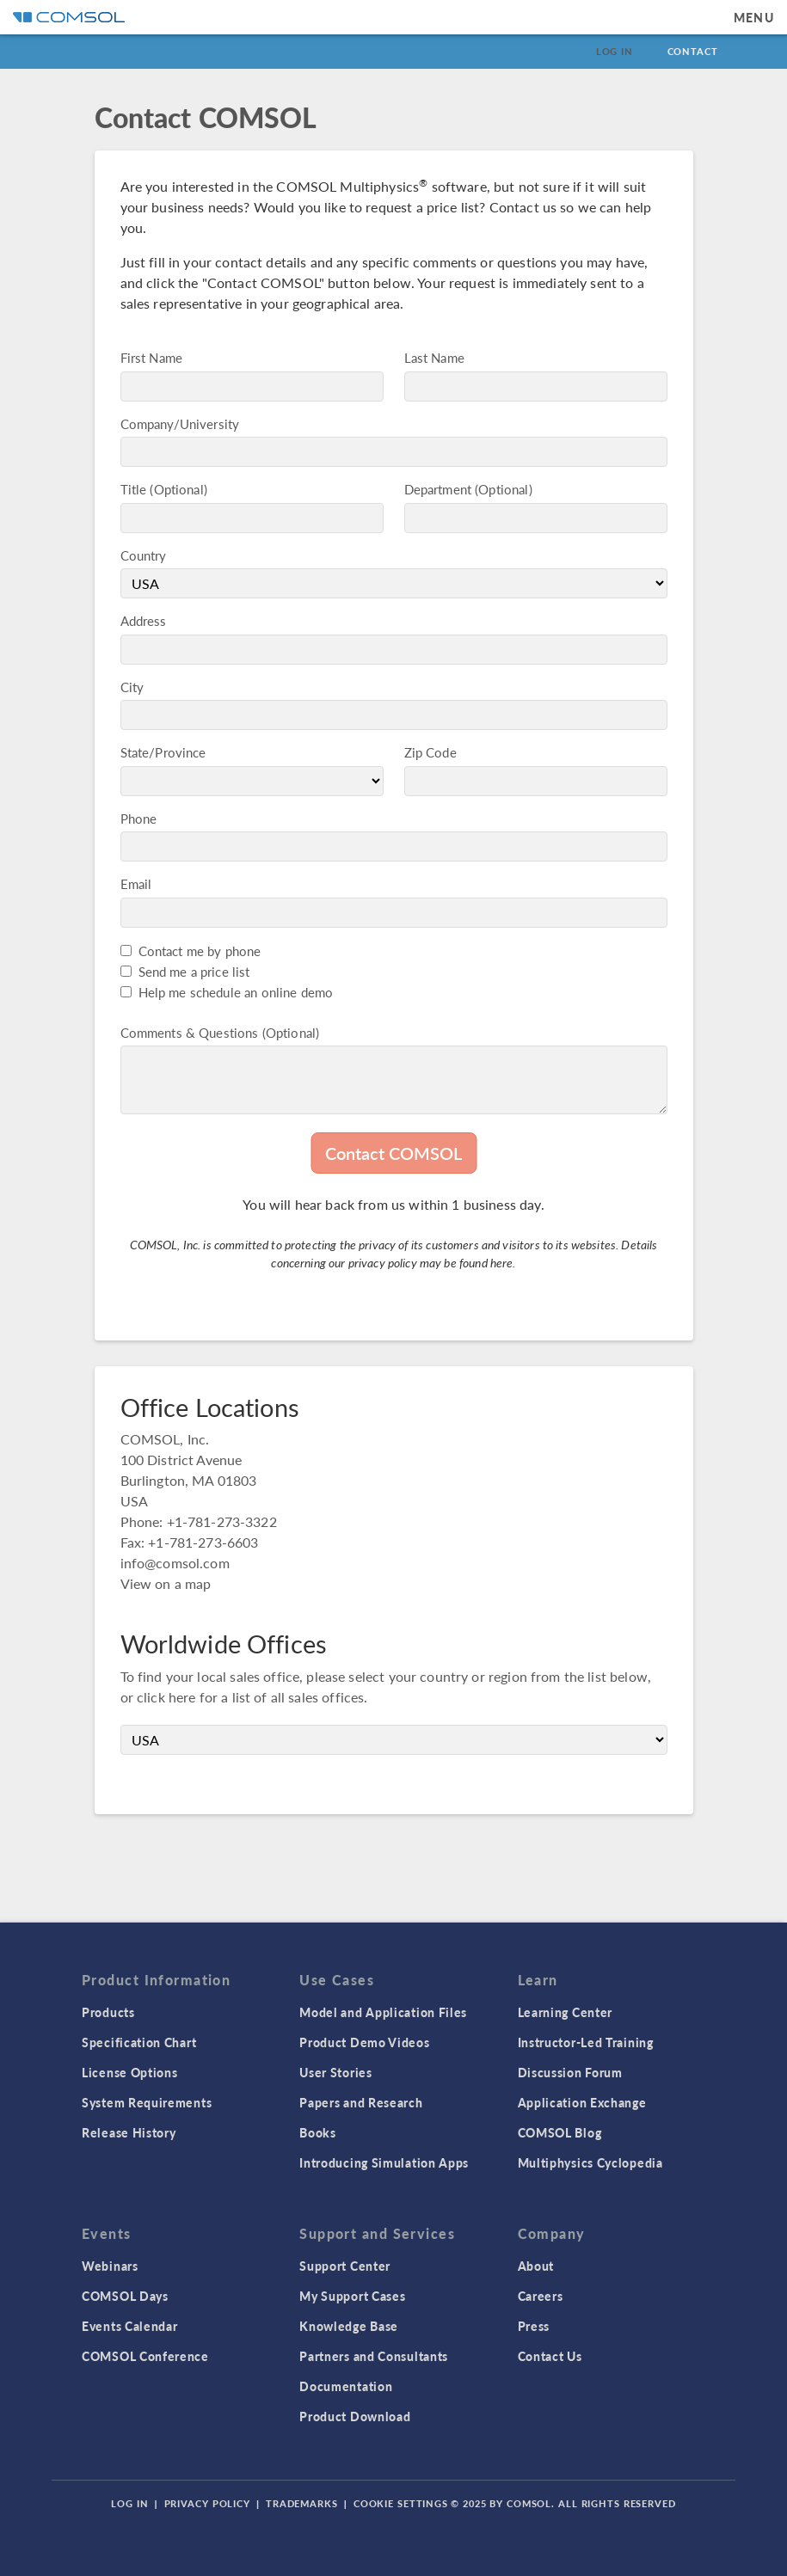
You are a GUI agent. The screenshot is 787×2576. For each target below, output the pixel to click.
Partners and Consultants (373, 2355)
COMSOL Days (125, 2295)
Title (133, 489)
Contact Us (550, 2355)
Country (143, 555)
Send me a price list (194, 971)
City (132, 687)
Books (317, 2132)
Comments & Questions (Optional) (220, 1032)
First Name (151, 357)
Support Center (344, 2265)
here (501, 1262)
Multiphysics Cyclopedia (590, 2162)
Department (438, 489)
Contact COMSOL (393, 1153)
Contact (692, 51)
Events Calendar (130, 2325)
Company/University (180, 423)
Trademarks (302, 2503)
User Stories (335, 2072)
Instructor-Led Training (586, 2042)
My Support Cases (352, 2295)
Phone (138, 818)
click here (166, 1697)
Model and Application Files (383, 2012)
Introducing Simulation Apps (384, 2162)
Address (143, 620)
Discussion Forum (570, 2072)
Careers (540, 2295)
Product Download (354, 2416)
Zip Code (430, 752)
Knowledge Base (348, 2325)
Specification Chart (139, 2042)
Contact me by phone (199, 950)
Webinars (110, 2265)
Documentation (345, 2386)
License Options (130, 2072)
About (536, 2265)
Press (534, 2325)
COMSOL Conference (145, 2355)
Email (136, 883)
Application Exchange (582, 2102)
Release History (129, 2132)
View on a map (166, 1583)
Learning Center (565, 2012)
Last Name (434, 357)
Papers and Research (360, 2102)
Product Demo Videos (364, 2042)
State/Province (163, 752)
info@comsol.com (175, 1563)
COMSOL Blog (560, 2132)
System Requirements (147, 2102)
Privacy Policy (207, 2503)
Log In (614, 51)
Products (108, 2012)
